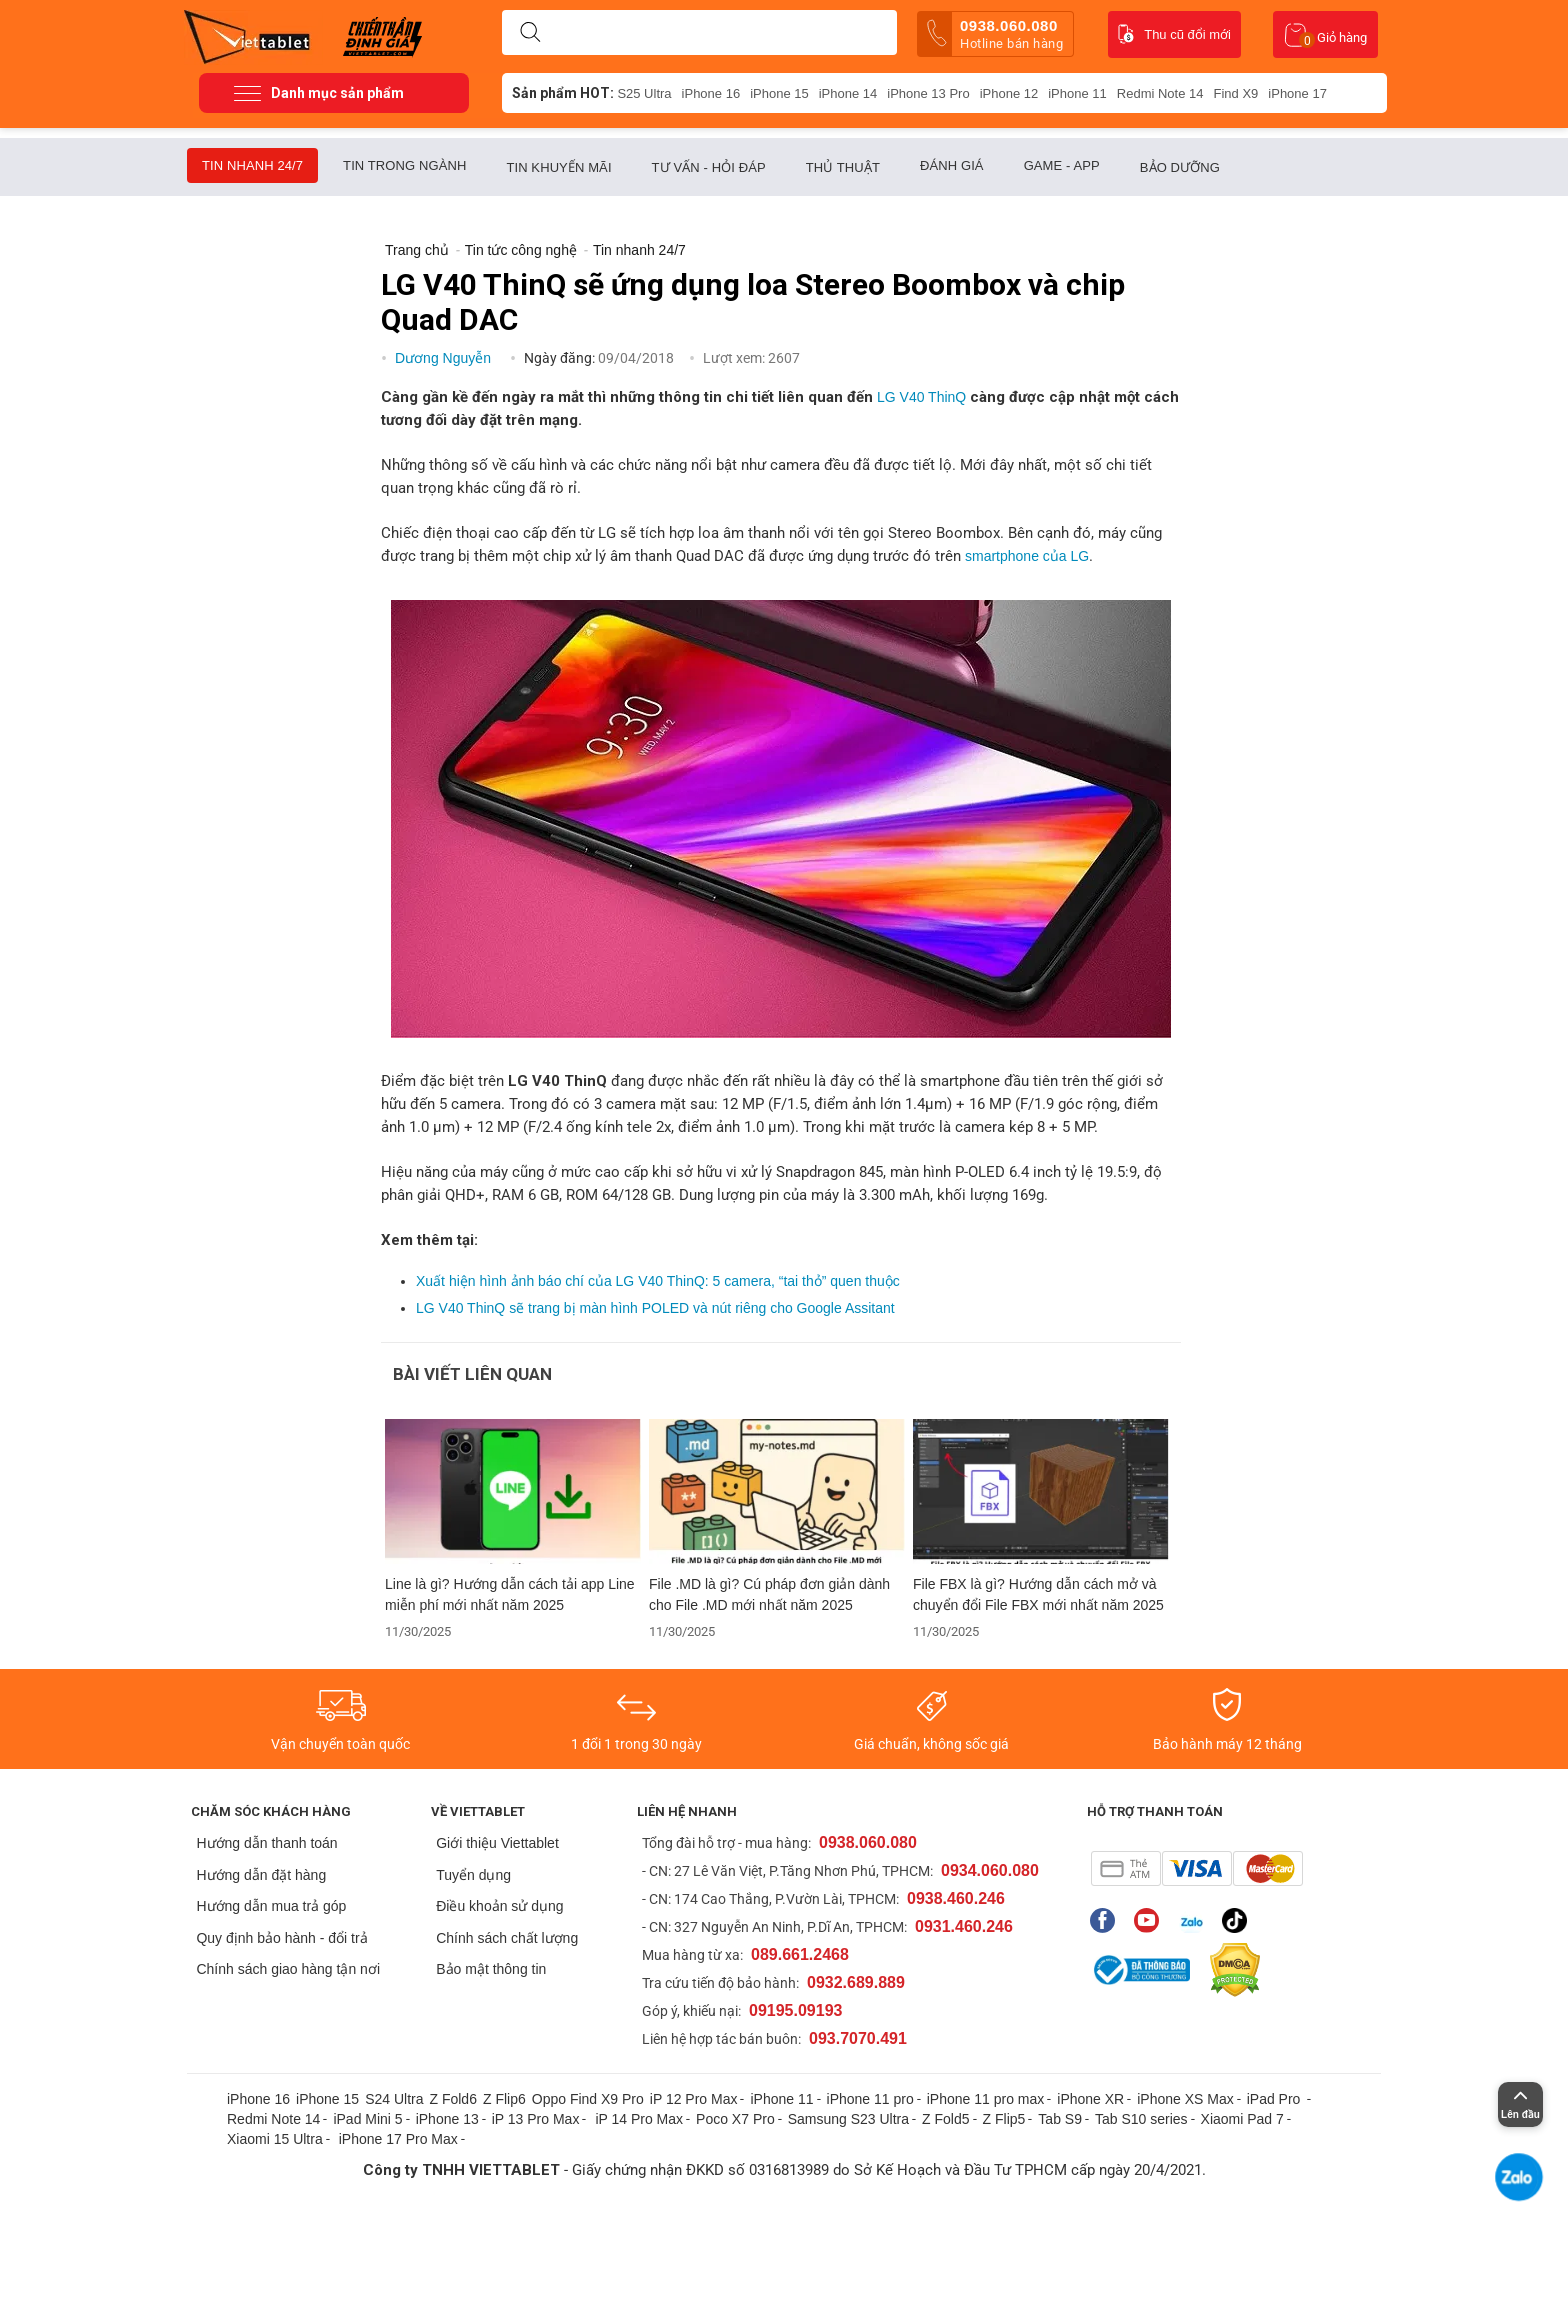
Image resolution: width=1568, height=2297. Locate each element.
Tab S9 (1060, 2119)
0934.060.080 (990, 1870)
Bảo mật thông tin (491, 1969)
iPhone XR (1090, 2099)
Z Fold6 (452, 2099)
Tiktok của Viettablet (1234, 1920)
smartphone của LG (1027, 556)
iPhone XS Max (1185, 2099)
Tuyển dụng (473, 1875)
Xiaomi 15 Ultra (275, 2139)
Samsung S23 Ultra (848, 2119)
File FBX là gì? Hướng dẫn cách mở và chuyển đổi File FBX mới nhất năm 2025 (1038, 1594)
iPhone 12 (1009, 93)
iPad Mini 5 (367, 2119)
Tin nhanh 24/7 (252, 165)
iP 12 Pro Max (694, 2099)
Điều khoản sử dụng (499, 1906)
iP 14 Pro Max (639, 2119)
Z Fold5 (945, 2119)
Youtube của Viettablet (1146, 1920)
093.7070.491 (858, 2038)
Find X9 (1236, 93)
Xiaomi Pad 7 (1242, 2119)
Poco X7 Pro (735, 2119)
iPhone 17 (1297, 93)
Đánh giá (952, 165)
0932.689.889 (856, 1982)
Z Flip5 (1004, 2119)
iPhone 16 (711, 93)
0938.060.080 (995, 34)
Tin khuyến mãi (558, 167)
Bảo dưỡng (1180, 167)
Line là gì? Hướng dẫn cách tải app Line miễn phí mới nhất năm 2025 (510, 1594)
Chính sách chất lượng (507, 1938)
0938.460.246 (956, 1898)
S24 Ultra (394, 2099)
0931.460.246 (964, 1926)
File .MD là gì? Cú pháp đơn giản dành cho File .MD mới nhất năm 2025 (769, 1594)
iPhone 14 (848, 93)
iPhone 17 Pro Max (398, 2139)
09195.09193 (795, 2010)
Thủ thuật (843, 167)
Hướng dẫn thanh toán (266, 1843)
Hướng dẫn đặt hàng (261, 1875)
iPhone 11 (1077, 93)
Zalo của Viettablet (1190, 1920)
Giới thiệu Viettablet (497, 1843)
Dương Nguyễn (445, 358)
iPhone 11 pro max (986, 2099)
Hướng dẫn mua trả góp (271, 1906)
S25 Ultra (644, 93)
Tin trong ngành (404, 165)
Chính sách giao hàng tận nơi (288, 1969)
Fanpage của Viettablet (1102, 1920)
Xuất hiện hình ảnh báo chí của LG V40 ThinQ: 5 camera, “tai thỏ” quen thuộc (658, 1281)
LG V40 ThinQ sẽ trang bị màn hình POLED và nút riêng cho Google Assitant (655, 1308)
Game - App (1062, 165)
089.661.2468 (800, 1954)
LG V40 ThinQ (921, 397)
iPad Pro (1276, 2099)
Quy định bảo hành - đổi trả (281, 1938)
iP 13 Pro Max (536, 2119)
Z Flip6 (504, 2099)
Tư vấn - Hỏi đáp (709, 167)
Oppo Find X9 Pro (588, 2099)
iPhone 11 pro (870, 2099)
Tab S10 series (1141, 2119)
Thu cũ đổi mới (1174, 34)
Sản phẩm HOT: (563, 93)
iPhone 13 (447, 2119)
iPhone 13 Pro (928, 93)
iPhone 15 (779, 93)
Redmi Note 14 (1160, 93)
